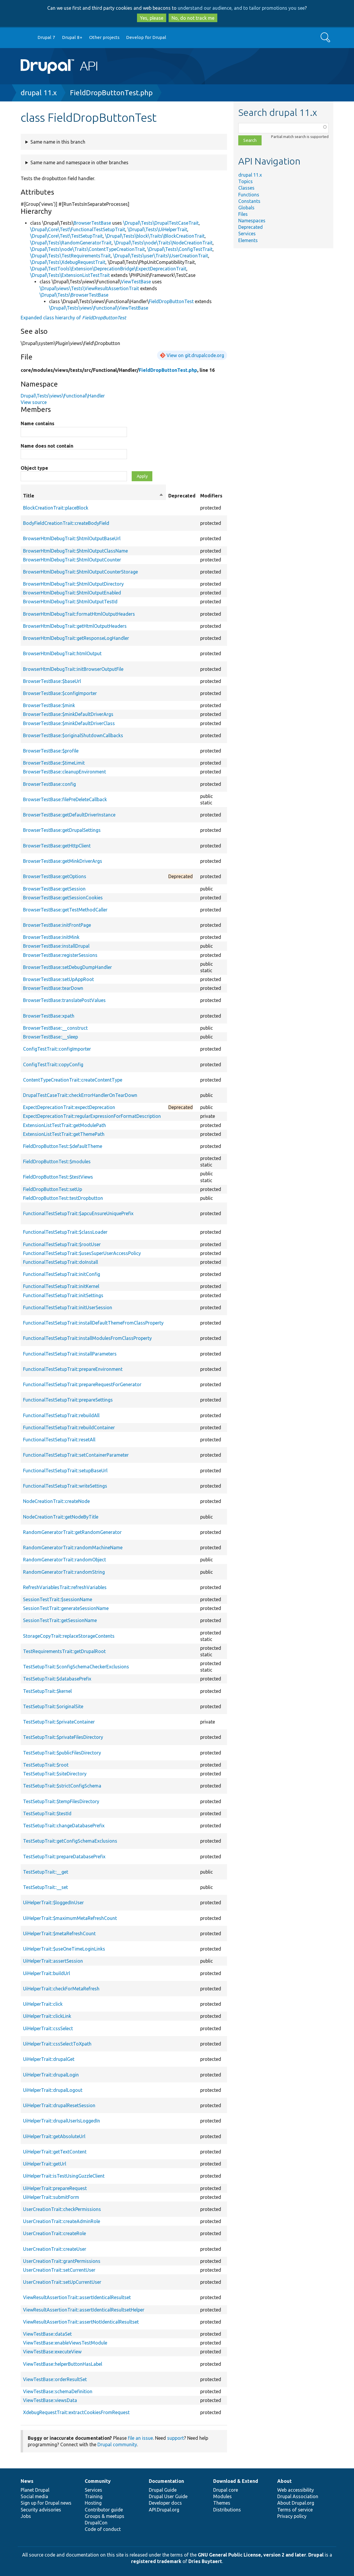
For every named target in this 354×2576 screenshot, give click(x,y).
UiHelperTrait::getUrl (44, 2163)
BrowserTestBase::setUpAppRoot (58, 979)
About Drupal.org (295, 2503)
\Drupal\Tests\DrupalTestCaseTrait (161, 223)
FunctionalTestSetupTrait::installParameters (70, 1353)
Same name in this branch (57, 141)
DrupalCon (96, 2522)
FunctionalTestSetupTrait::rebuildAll (61, 1415)
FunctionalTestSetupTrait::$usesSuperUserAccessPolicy (82, 1253)
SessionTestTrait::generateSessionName (66, 1608)
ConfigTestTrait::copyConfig (53, 1064)
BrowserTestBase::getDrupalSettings (62, 830)
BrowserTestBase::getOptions (54, 876)
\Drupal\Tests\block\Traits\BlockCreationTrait (155, 236)
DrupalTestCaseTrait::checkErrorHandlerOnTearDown (80, 1095)
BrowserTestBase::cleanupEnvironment (64, 771)
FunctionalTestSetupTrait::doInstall (60, 1262)
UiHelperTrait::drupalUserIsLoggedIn (61, 2120)
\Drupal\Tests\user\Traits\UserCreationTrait (160, 255)
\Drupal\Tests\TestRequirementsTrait (70, 255)
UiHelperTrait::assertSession (53, 1961)
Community (98, 2481)
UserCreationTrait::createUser (54, 2249)
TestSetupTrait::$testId (47, 1813)
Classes (246, 187)
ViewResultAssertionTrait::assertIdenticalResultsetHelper (83, 2309)
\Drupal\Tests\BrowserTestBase (74, 295)
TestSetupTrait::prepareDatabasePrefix (64, 1856)
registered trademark (156, 2561)
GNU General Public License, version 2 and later (252, 2554)
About (284, 2481)
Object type (34, 468)
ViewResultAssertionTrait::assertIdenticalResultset (77, 2297)
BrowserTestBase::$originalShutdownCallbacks (73, 735)
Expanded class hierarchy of (73, 317)
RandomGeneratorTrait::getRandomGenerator (72, 1532)
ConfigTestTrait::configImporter (57, 1049)
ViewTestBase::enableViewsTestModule (65, 2342)
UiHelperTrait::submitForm (51, 2197)
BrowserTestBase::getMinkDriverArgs (62, 861)
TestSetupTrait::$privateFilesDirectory (63, 1737)
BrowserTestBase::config (49, 784)
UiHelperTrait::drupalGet (48, 2059)
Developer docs (165, 2503)
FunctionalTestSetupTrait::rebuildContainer (69, 1427)
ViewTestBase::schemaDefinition (57, 2391)
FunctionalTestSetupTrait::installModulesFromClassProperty (87, 1338)
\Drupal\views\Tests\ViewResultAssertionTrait (89, 288)
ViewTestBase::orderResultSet (55, 2379)
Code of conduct (103, 2529)
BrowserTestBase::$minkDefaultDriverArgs (68, 714)
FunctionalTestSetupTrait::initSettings (63, 1295)
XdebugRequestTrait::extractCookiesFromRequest (76, 2412)
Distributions (227, 2509)
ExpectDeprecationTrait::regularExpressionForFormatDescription (92, 1116)
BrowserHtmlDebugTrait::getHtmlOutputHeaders (75, 626)
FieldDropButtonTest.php (111, 93)
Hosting (93, 2503)
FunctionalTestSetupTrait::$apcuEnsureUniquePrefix (78, 1213)
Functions (248, 194)
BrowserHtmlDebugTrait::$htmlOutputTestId (70, 601)
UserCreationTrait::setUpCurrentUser (62, 2282)
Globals (246, 207)
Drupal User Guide (168, 2496)
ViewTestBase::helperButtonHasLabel (62, 2364)
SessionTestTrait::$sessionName (57, 1599)
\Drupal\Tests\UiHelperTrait (157, 229)
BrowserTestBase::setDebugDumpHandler (67, 967)
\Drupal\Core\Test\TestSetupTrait (66, 236)
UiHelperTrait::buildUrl (46, 1973)
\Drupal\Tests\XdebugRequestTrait (67, 262)
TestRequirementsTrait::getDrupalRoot (64, 1651)
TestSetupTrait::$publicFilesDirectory (62, 1752)
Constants (249, 201)
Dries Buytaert (205, 2561)
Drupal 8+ (72, 37)
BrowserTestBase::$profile (51, 750)
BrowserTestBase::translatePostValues (64, 1000)
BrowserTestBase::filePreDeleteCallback (65, 799)
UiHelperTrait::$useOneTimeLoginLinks (64, 1948)
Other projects (104, 37)
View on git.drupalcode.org (195, 355)
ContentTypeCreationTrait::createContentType (72, 1079)
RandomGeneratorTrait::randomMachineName (73, 1547)
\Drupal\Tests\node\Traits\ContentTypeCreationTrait (87, 249)
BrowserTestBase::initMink (51, 937)
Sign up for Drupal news (46, 2503)
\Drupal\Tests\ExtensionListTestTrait (70, 275)
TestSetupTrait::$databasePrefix (57, 1678)
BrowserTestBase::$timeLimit (54, 762)
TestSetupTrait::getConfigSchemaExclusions (70, 1841)
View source (34, 402)
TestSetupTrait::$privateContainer (59, 1721)
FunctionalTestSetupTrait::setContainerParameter (76, 1455)
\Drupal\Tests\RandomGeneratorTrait (71, 242)
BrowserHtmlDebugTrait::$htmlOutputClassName (75, 550)
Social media (34, 2496)
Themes (221, 2503)
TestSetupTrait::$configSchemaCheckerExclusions (76, 1666)
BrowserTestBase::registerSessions (60, 955)
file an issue (140, 2438)
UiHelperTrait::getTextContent (55, 2151)
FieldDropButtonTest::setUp (52, 1189)
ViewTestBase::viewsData (50, 2400)
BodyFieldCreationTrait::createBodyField (66, 523)
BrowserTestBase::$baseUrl (52, 681)
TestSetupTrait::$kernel (47, 1691)
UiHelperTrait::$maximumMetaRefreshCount (70, 1918)
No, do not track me (193, 18)
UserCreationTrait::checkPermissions (62, 2209)
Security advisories (41, 2509)
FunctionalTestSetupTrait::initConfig (61, 1274)
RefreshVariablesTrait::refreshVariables (65, 1587)
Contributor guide (104, 2509)
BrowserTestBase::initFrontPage (57, 925)
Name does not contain (47, 445)
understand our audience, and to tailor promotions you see (241, 8)
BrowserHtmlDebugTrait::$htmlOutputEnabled (72, 592)
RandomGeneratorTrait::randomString (64, 1572)
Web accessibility (295, 2490)
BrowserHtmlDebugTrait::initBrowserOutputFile (73, 669)
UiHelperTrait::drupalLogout (52, 2090)
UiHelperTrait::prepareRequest (55, 2188)
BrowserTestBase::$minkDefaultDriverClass (69, 723)
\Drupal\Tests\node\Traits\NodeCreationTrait (163, 242)
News (27, 2481)
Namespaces (251, 220)
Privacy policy (291, 2516)
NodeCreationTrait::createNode (56, 1501)
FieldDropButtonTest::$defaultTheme (62, 1146)
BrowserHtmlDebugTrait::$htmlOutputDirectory (73, 583)
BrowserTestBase (92, 223)
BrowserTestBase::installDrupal (56, 946)
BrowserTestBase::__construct (55, 1028)
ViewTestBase (136, 281)
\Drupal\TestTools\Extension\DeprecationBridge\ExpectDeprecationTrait (108, 268)
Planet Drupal (35, 2490)
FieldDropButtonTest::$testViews (58, 1176)
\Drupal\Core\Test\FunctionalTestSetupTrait (77, 229)
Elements (248, 240)
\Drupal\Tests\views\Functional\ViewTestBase (98, 307)
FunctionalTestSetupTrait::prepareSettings (68, 1399)
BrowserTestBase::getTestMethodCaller (65, 909)
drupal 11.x (39, 93)
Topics (245, 181)
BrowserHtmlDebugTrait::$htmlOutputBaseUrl (71, 538)
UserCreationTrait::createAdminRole (61, 2221)
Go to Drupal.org (26, 38)
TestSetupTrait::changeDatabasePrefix (64, 1825)
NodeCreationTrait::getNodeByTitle (60, 1516)
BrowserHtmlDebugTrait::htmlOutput (62, 653)
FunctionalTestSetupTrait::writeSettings (65, 1486)
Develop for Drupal (146, 37)
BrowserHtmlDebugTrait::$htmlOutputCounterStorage (80, 571)
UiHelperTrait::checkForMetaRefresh (61, 1988)
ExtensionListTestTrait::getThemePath (64, 1134)
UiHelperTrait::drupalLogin (51, 2074)
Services (247, 233)
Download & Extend (235, 2481)
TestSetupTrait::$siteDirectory (55, 1773)
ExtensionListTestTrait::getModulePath (64, 1125)
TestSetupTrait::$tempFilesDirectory (61, 1801)
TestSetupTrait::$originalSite (53, 1706)
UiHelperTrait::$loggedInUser (53, 1902)
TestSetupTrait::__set (45, 1887)
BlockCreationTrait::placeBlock (55, 507)
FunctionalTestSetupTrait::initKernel (61, 1286)
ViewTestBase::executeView (52, 2351)
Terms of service (295, 2509)
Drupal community (117, 2444)
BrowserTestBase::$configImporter (60, 693)
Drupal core (225, 2490)
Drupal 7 (46, 37)
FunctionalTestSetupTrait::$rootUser (62, 1244)
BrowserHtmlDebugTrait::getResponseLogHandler (76, 638)
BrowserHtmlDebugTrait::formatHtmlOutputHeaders (79, 614)
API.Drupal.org (164, 2509)
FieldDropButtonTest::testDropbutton (63, 1198)
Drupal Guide (163, 2490)
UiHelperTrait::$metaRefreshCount (59, 1933)
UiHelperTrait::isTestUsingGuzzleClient (64, 2176)
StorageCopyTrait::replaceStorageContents (69, 1636)
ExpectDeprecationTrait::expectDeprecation (69, 1107)
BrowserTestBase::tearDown (53, 988)
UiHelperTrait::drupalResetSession (59, 2105)
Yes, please (151, 18)
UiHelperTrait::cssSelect (48, 2028)
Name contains (37, 423)
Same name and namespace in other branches (79, 162)
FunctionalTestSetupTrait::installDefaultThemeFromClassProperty (93, 1322)
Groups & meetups (104, 2516)
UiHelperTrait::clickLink (47, 2016)
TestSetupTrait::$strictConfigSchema (62, 1785)
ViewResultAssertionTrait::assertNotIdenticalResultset (81, 2321)
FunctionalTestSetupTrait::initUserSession (67, 1307)
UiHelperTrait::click (43, 2004)
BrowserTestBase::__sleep (50, 1036)
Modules (222, 2496)
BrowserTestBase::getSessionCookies (63, 897)
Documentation (166, 2481)
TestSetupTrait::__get (45, 1871)
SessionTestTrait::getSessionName (60, 1620)
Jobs (26, 2516)
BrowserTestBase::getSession (54, 888)
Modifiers (211, 495)
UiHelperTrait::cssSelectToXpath (57, 2043)
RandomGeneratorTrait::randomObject (64, 1559)
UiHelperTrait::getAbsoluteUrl (54, 2136)
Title (93, 495)
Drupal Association (297, 2496)
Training (93, 2496)
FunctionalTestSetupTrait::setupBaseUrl (65, 1470)
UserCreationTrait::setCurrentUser (59, 2270)
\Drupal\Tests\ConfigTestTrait (180, 249)
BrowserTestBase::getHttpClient (57, 845)
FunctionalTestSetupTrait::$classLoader (65, 1232)
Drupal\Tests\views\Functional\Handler (63, 395)
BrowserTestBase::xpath (48, 1015)
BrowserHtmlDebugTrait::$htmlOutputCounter (72, 559)
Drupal (316, 2554)
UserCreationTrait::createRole (54, 2233)
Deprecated (250, 227)
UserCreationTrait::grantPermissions (61, 2261)
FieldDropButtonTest (171, 301)
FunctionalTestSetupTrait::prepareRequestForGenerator (82, 1384)
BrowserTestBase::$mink (49, 705)
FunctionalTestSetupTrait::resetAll (59, 1439)
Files (243, 214)
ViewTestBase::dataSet (47, 2334)
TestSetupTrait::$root (45, 1764)
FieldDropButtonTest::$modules (57, 1161)
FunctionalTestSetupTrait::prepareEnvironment (73, 1369)
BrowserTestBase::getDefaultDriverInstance (69, 814)
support (175, 2438)
